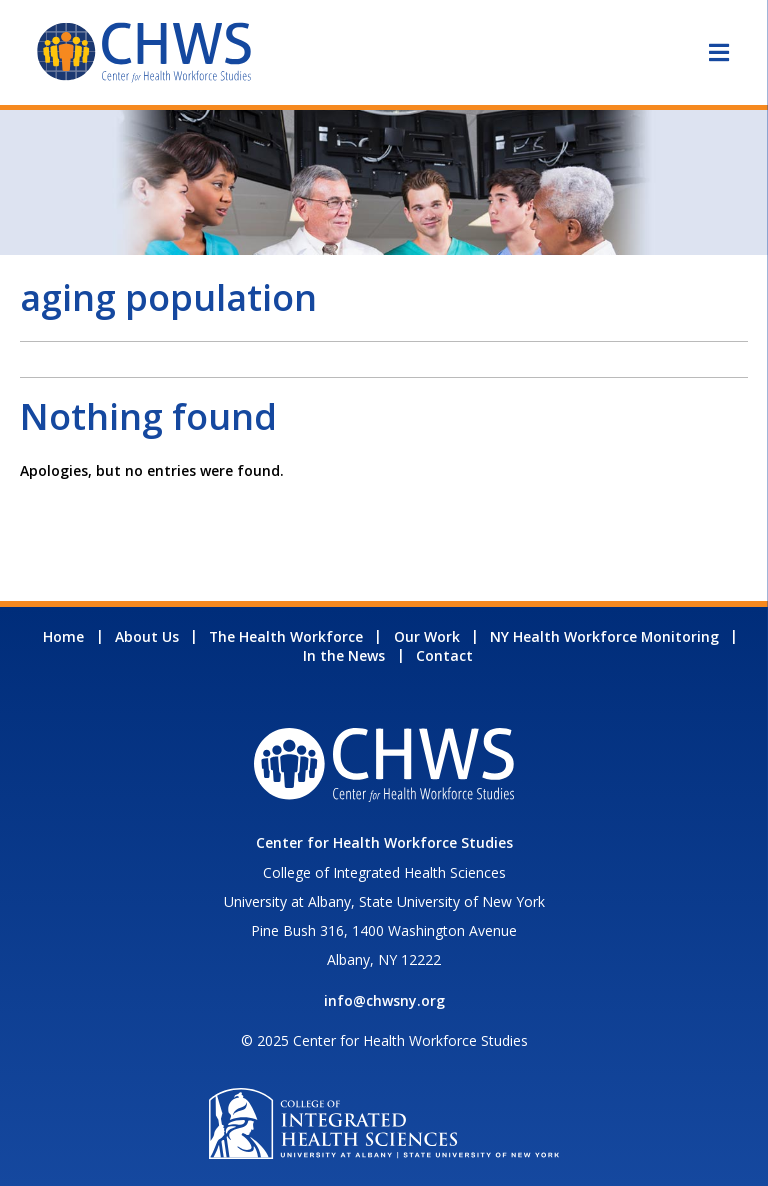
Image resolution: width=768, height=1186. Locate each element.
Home (63, 636)
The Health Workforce (286, 636)
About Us (147, 636)
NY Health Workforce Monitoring (604, 636)
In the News (344, 655)
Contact (444, 655)
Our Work (427, 636)
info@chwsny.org (384, 1000)
